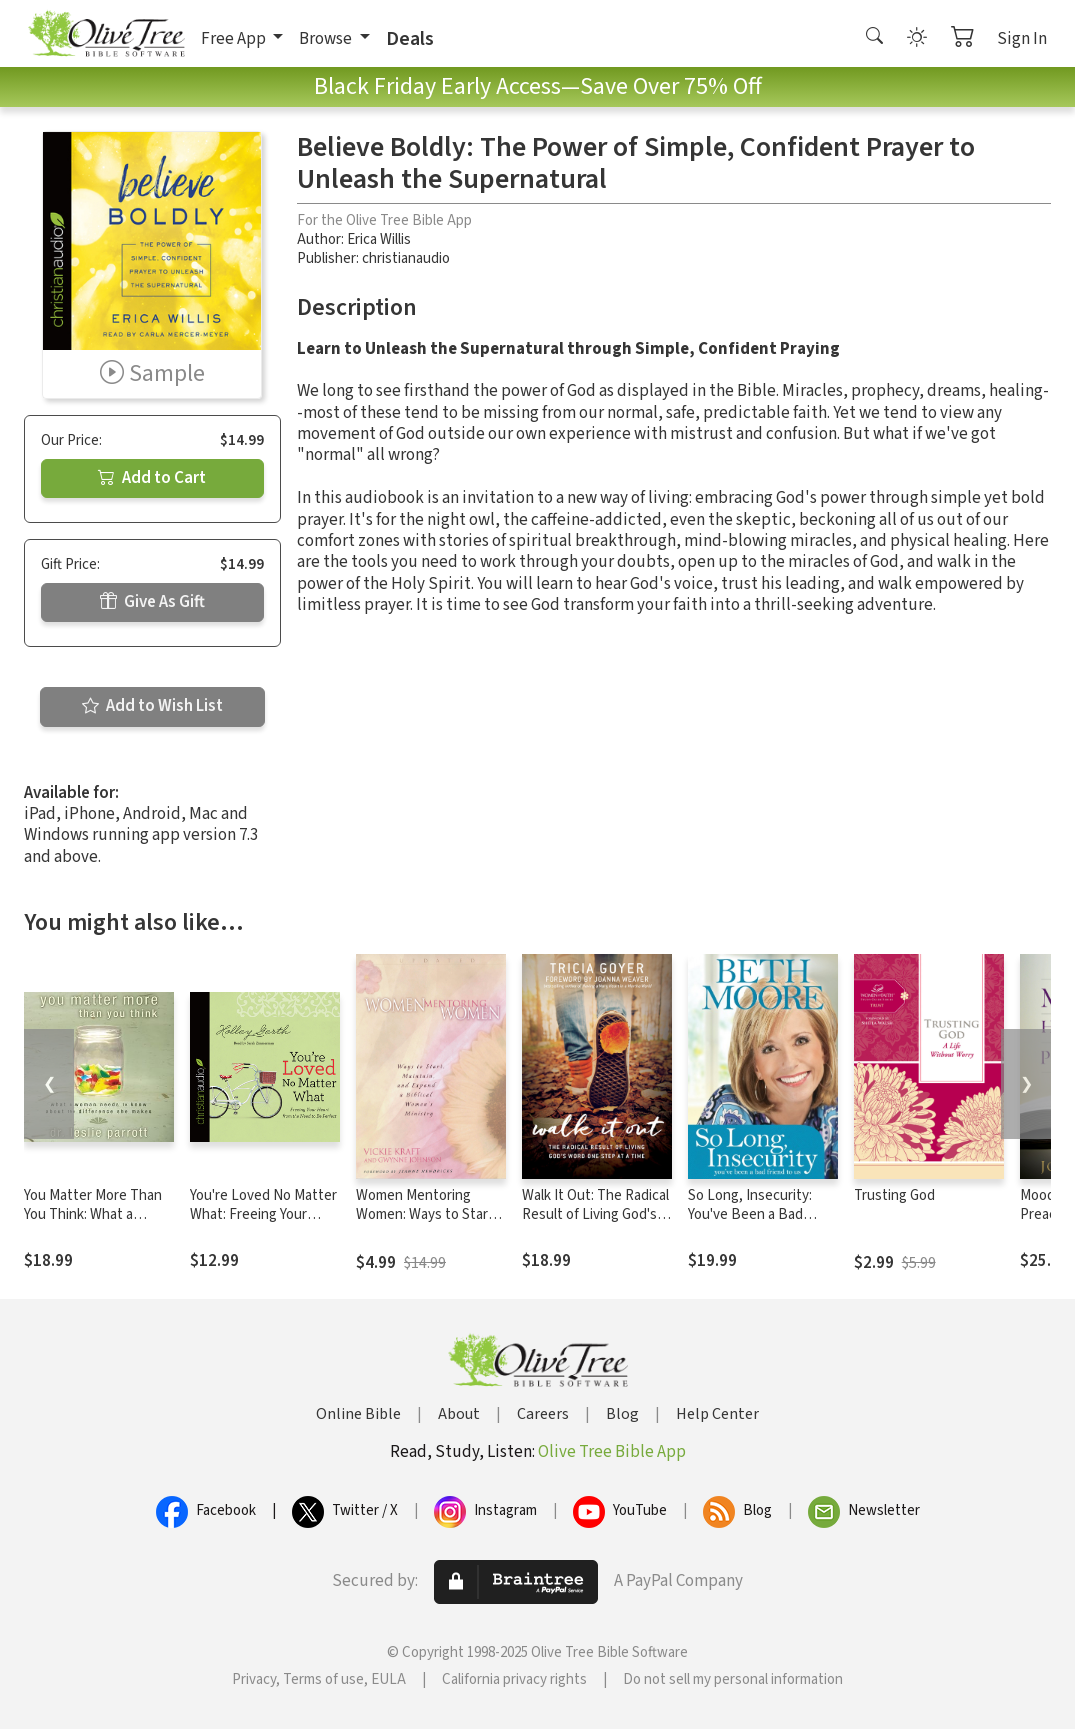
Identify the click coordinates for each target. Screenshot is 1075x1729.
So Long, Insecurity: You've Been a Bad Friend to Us (750, 1214)
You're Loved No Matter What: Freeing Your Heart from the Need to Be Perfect (263, 1224)
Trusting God (894, 1195)
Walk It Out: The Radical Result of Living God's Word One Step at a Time (595, 1224)
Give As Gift (152, 602)
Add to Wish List (152, 706)
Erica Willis (379, 239)
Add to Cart (152, 478)
